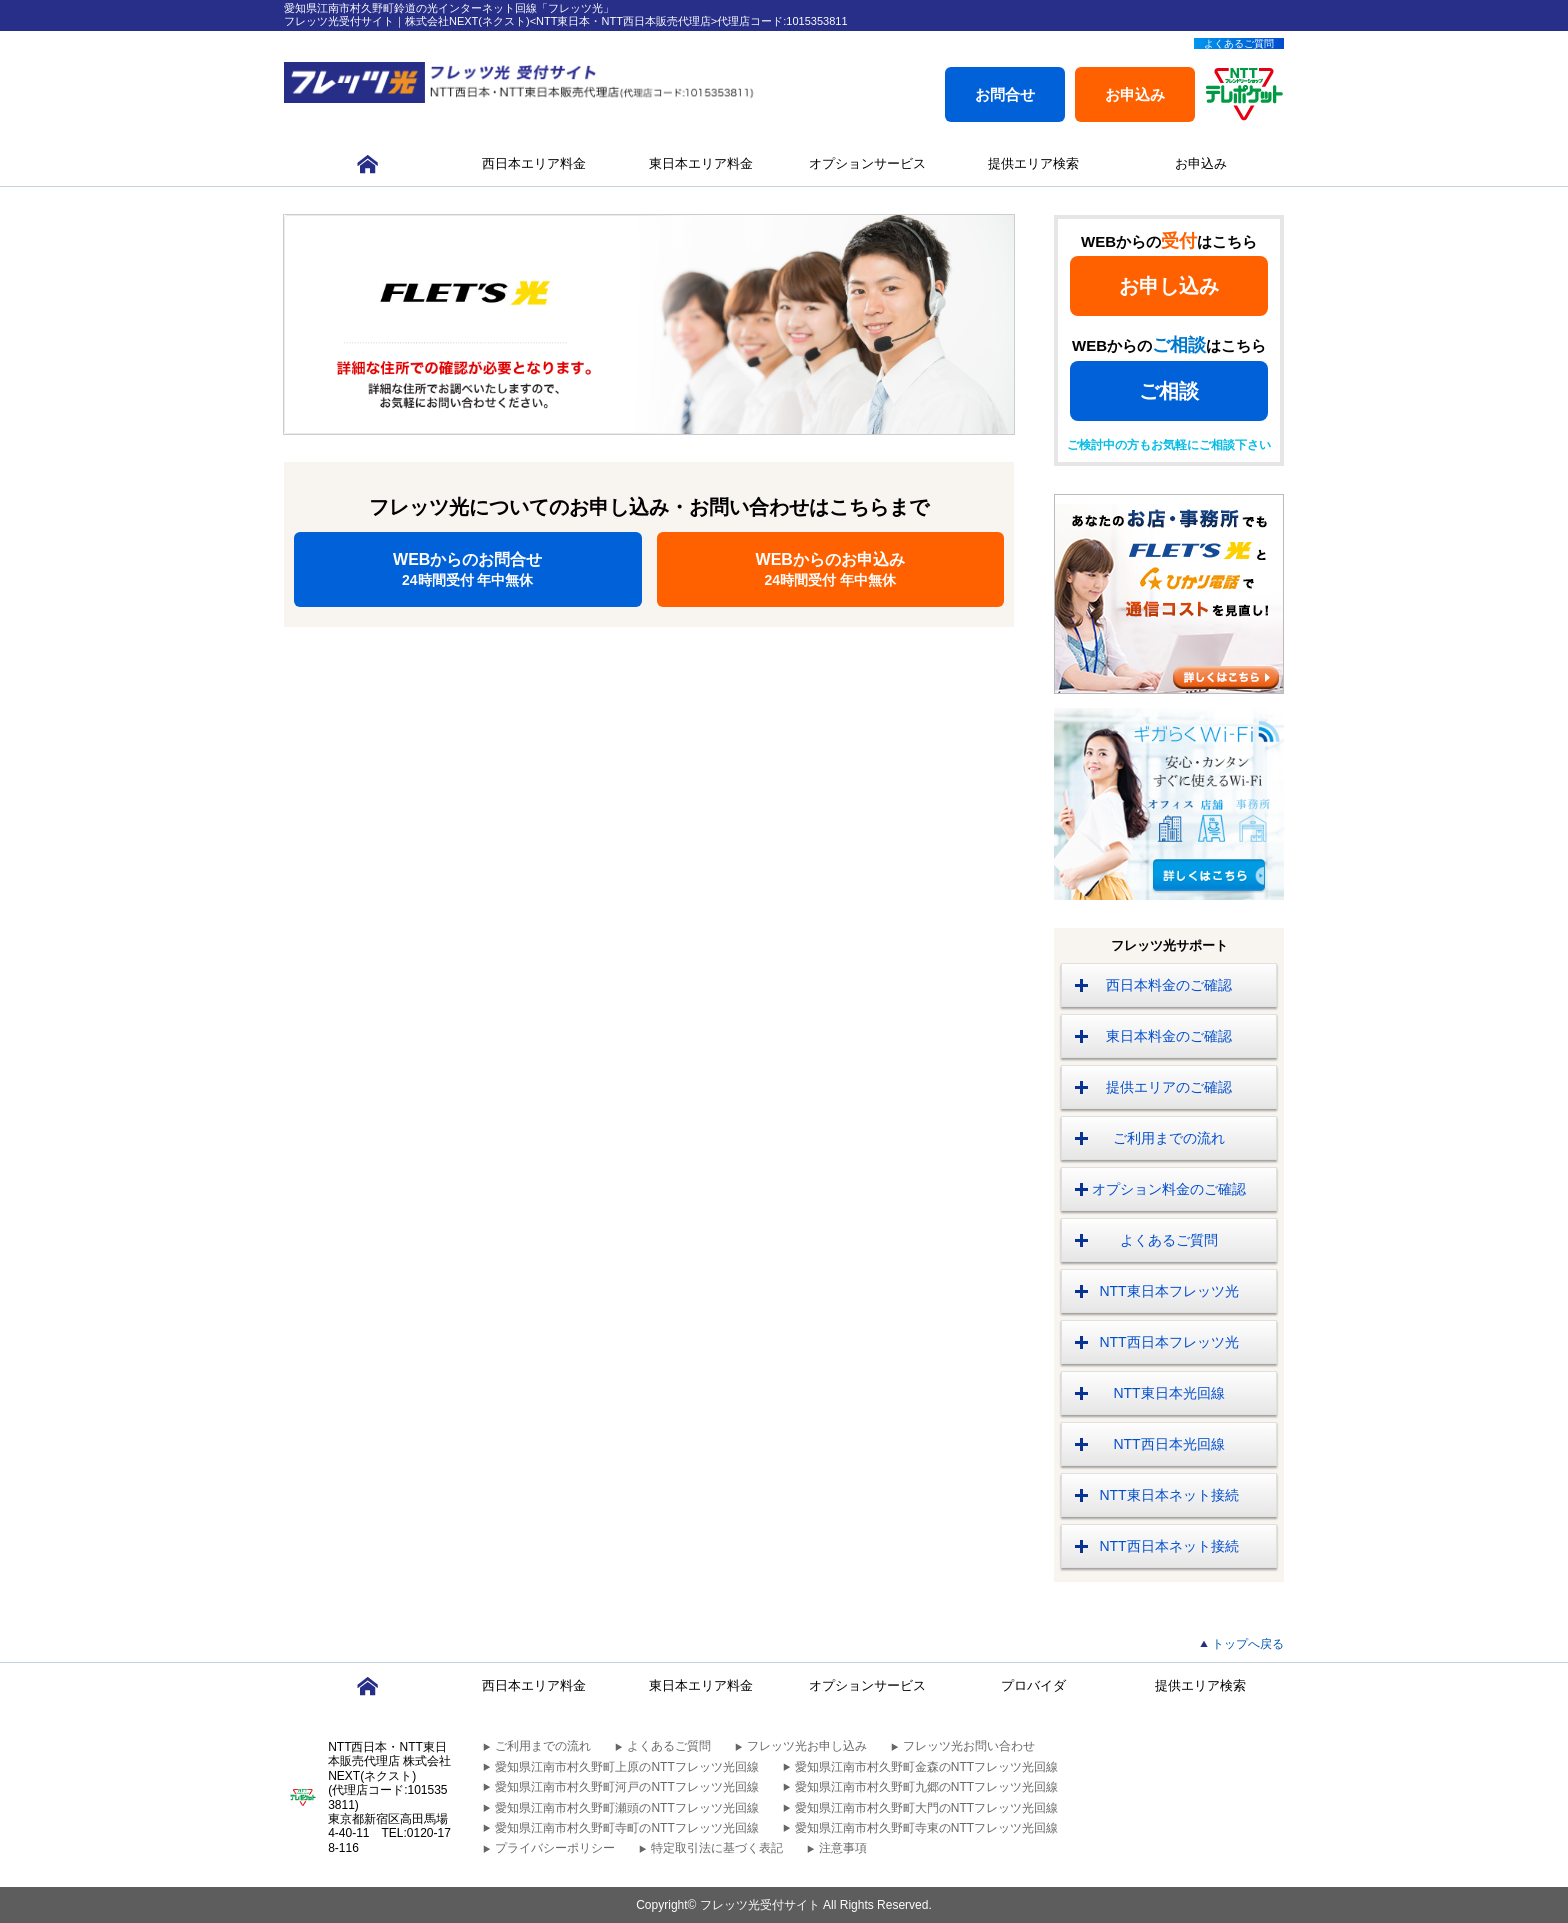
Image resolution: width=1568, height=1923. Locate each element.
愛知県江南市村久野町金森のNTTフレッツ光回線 (926, 1767)
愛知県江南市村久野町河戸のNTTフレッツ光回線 (626, 1787)
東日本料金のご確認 (1169, 1036)
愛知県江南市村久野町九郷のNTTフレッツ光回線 (926, 1787)
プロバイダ (1033, 1685)
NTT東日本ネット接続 (1168, 1495)
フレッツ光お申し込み (807, 1746)
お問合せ (1005, 94)
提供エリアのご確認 (1169, 1087)
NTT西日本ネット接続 (1168, 1546)
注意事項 (843, 1848)
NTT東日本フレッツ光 (1168, 1291)
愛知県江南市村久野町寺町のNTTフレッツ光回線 (626, 1828)
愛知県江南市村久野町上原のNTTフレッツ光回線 (626, 1767)
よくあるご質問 (1239, 43)
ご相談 (1169, 391)
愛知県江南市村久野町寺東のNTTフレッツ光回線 (926, 1828)
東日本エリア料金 (701, 163)
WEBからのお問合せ (468, 569)
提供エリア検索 (1033, 163)
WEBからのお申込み (831, 569)
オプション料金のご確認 (1169, 1189)
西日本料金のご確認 (1169, 985)
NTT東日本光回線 (1168, 1393)
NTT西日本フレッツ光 (1168, 1342)
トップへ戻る (1248, 1644)
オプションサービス (867, 163)
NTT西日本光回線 (1168, 1444)
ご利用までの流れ (1169, 1138)
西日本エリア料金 (534, 163)
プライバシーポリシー (555, 1848)
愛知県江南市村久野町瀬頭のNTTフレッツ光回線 (626, 1808)
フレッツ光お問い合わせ (969, 1746)
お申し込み (1169, 286)
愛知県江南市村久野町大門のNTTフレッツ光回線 (926, 1808)
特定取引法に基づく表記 (717, 1848)
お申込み (1135, 94)
